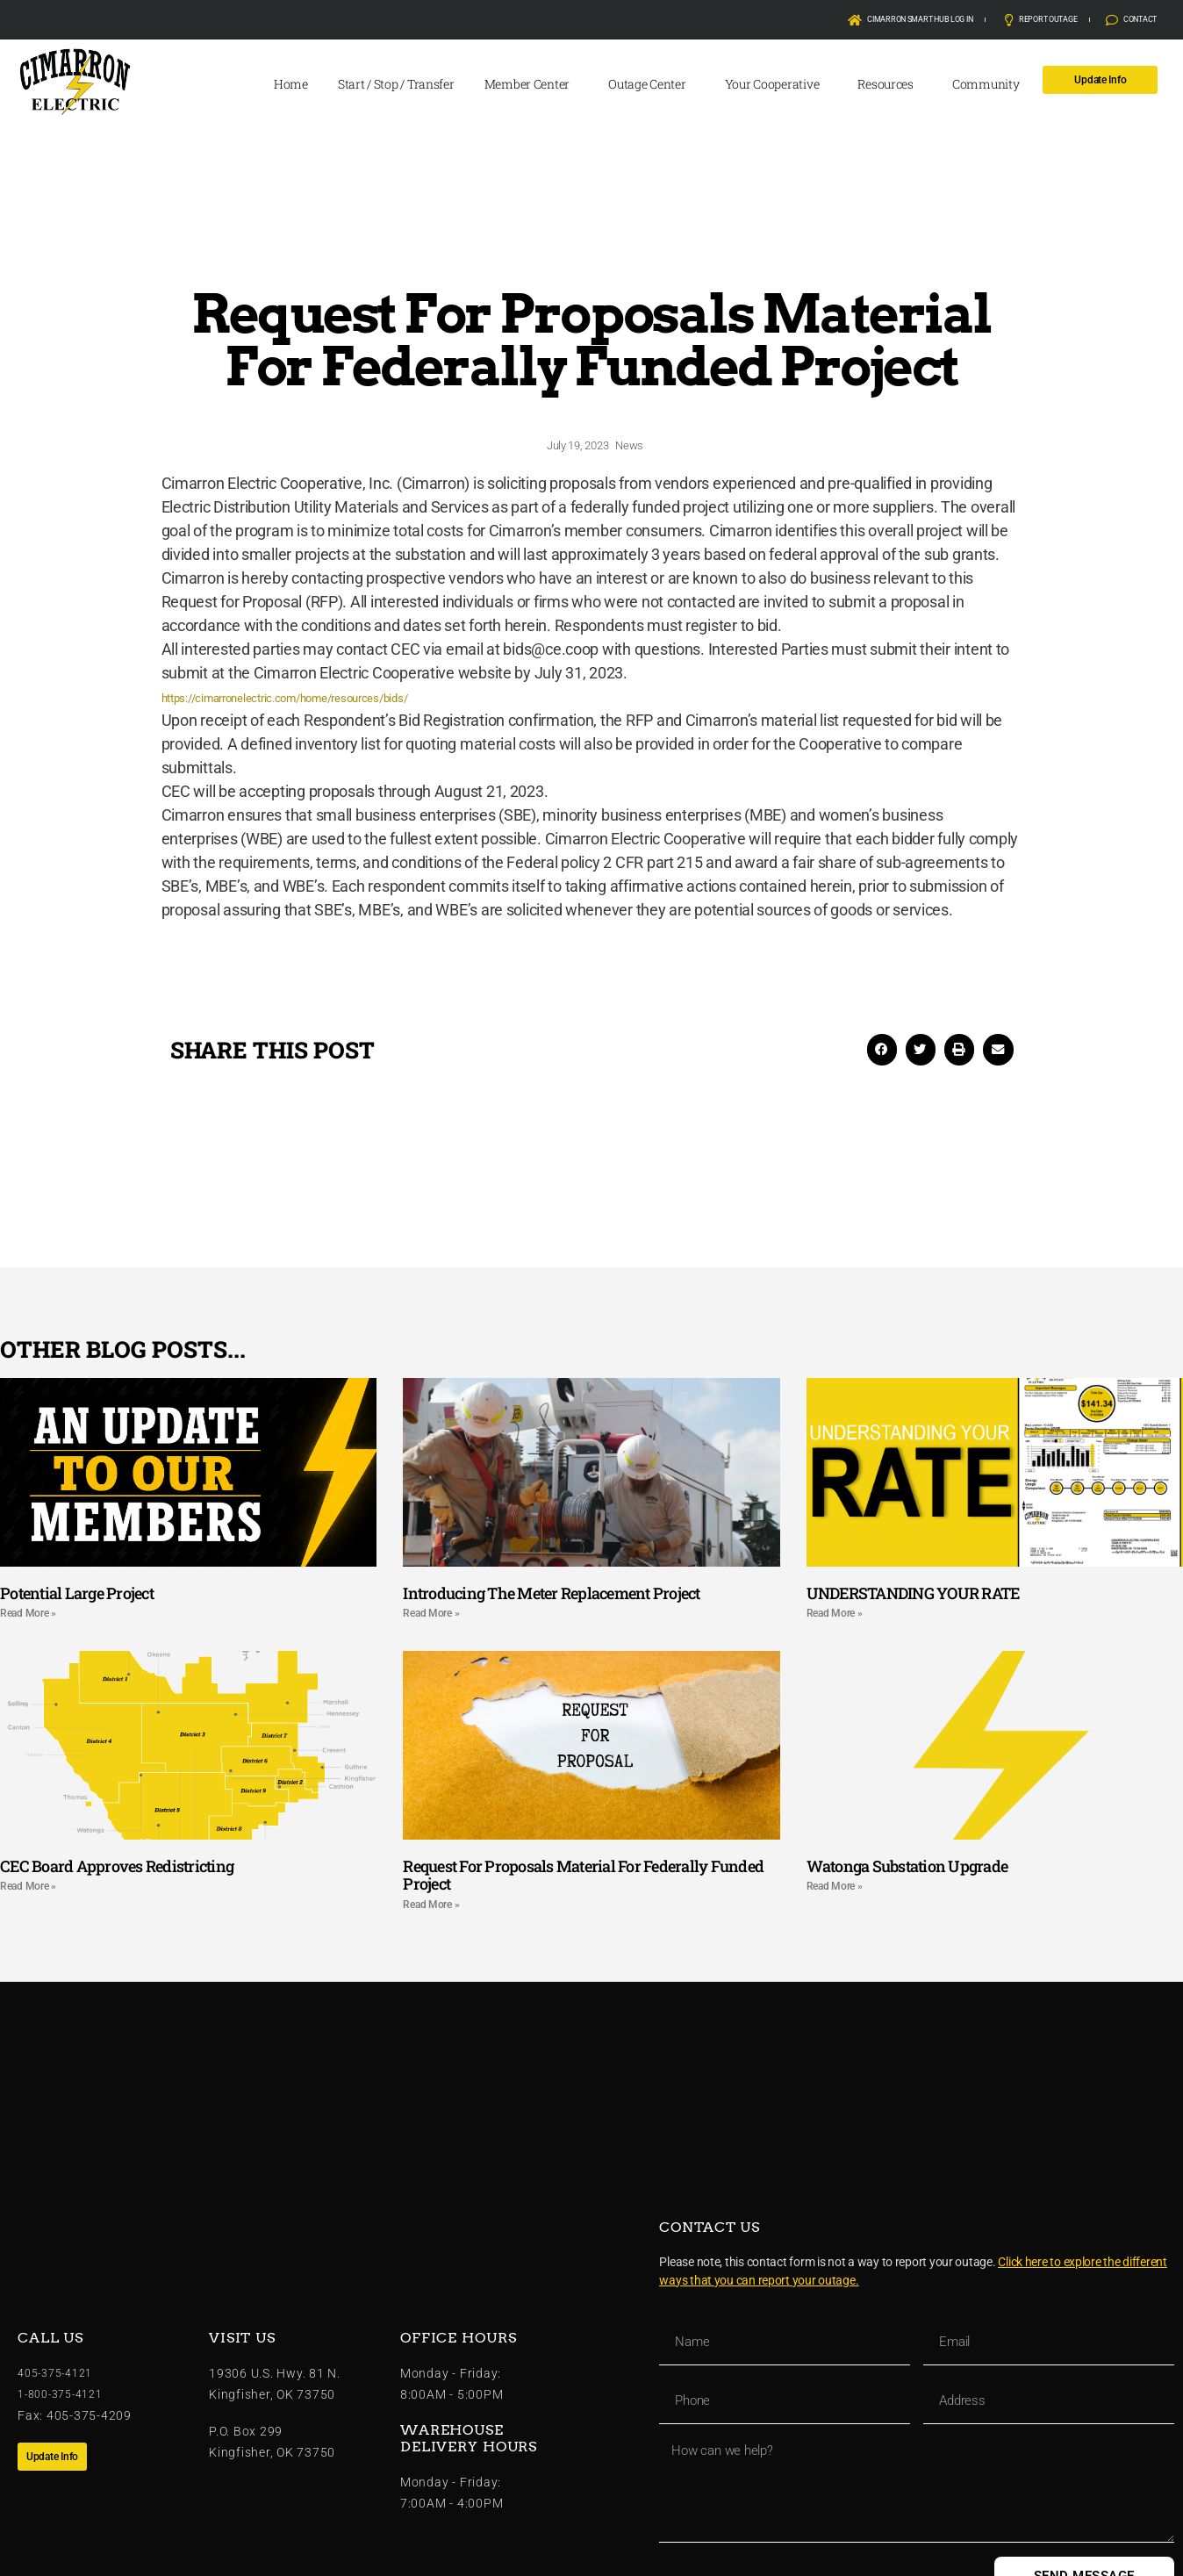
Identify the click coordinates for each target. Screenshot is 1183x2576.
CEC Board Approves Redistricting (116, 1865)
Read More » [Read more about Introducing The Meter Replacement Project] (431, 1613)
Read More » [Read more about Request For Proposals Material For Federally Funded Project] (431, 1904)
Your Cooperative (776, 84)
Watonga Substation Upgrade (907, 1865)
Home (291, 83)
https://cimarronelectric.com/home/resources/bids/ (336, 696)
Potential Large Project (77, 1593)
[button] (882, 1050)
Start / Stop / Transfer (396, 83)
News (629, 445)
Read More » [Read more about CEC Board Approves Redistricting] (28, 1886)
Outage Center (651, 84)
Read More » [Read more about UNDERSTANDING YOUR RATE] (835, 1613)
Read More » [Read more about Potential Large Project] (28, 1613)
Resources (889, 84)
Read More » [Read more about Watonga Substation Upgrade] (835, 1886)
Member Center (531, 84)
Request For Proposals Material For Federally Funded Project (583, 1875)
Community (990, 84)
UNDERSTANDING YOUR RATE (913, 1593)
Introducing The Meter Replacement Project (551, 1593)
